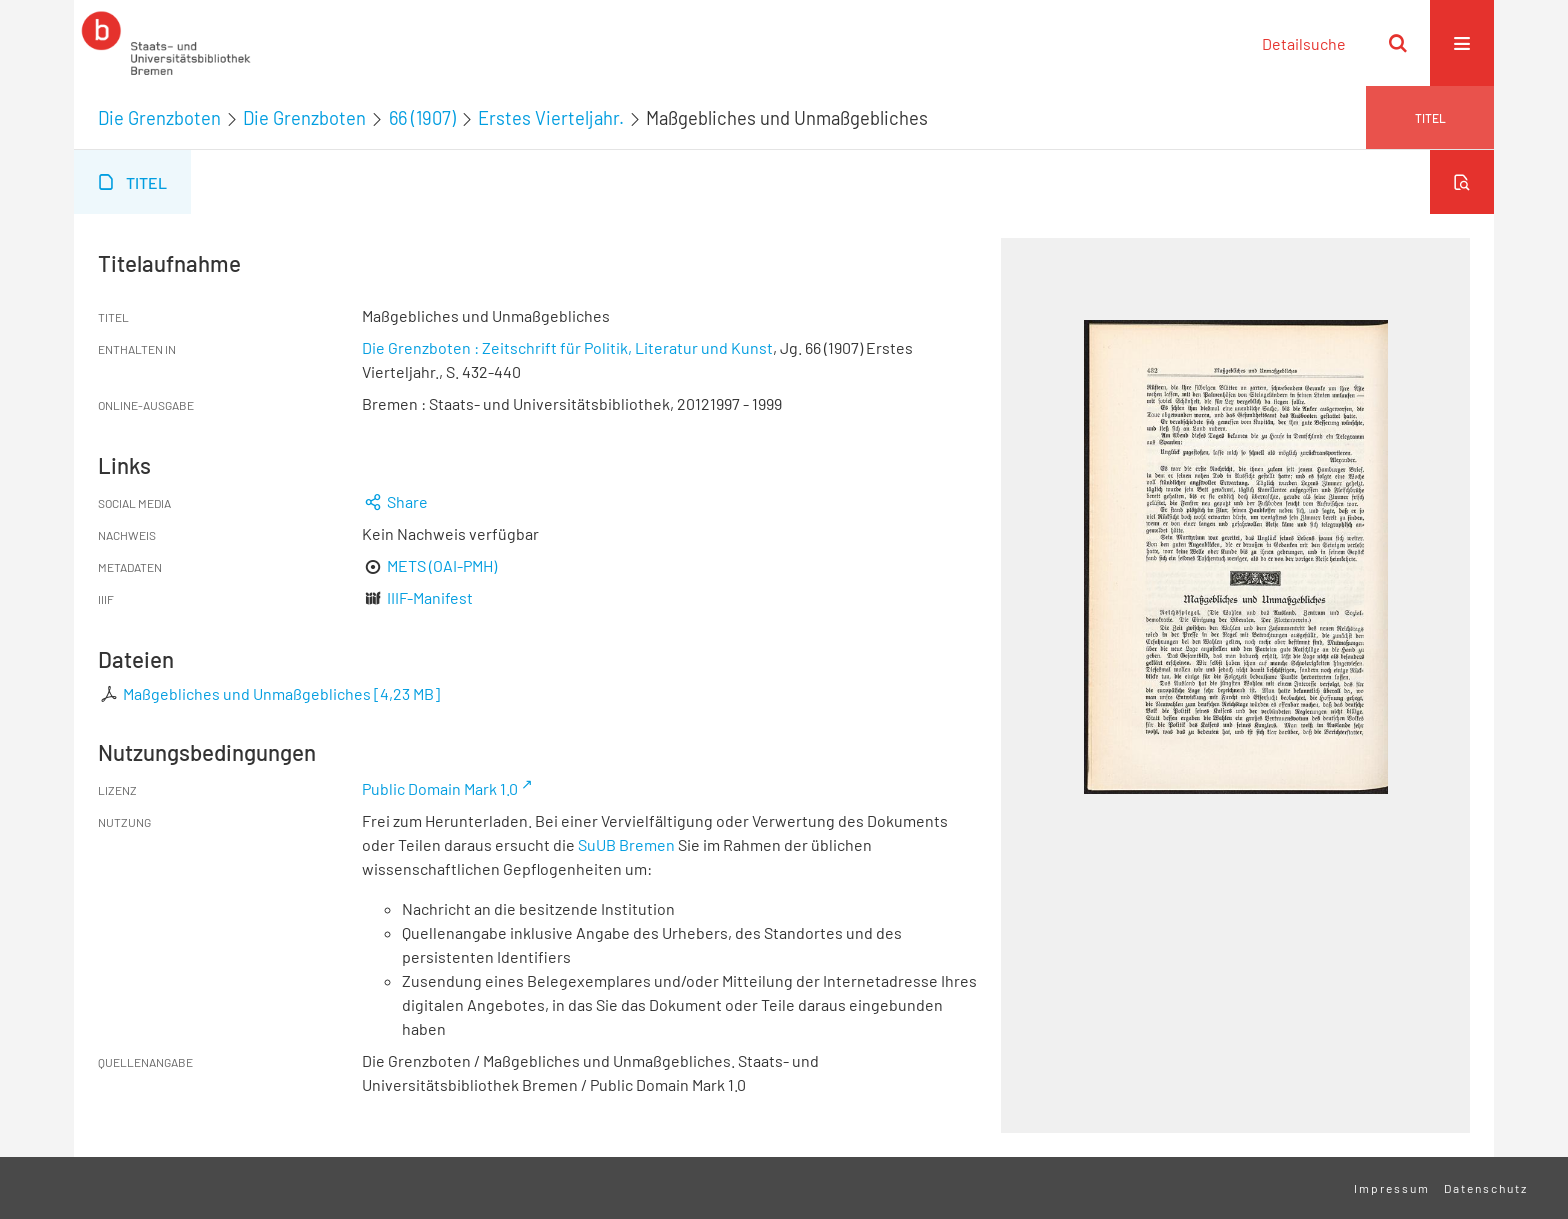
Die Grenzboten (159, 118)
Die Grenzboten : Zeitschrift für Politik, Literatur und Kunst (567, 347)
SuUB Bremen (626, 844)
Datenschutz (1486, 1188)
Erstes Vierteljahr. (551, 118)
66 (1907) (422, 118)
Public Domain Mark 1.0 (440, 788)
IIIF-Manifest (430, 597)
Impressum (1392, 1188)
